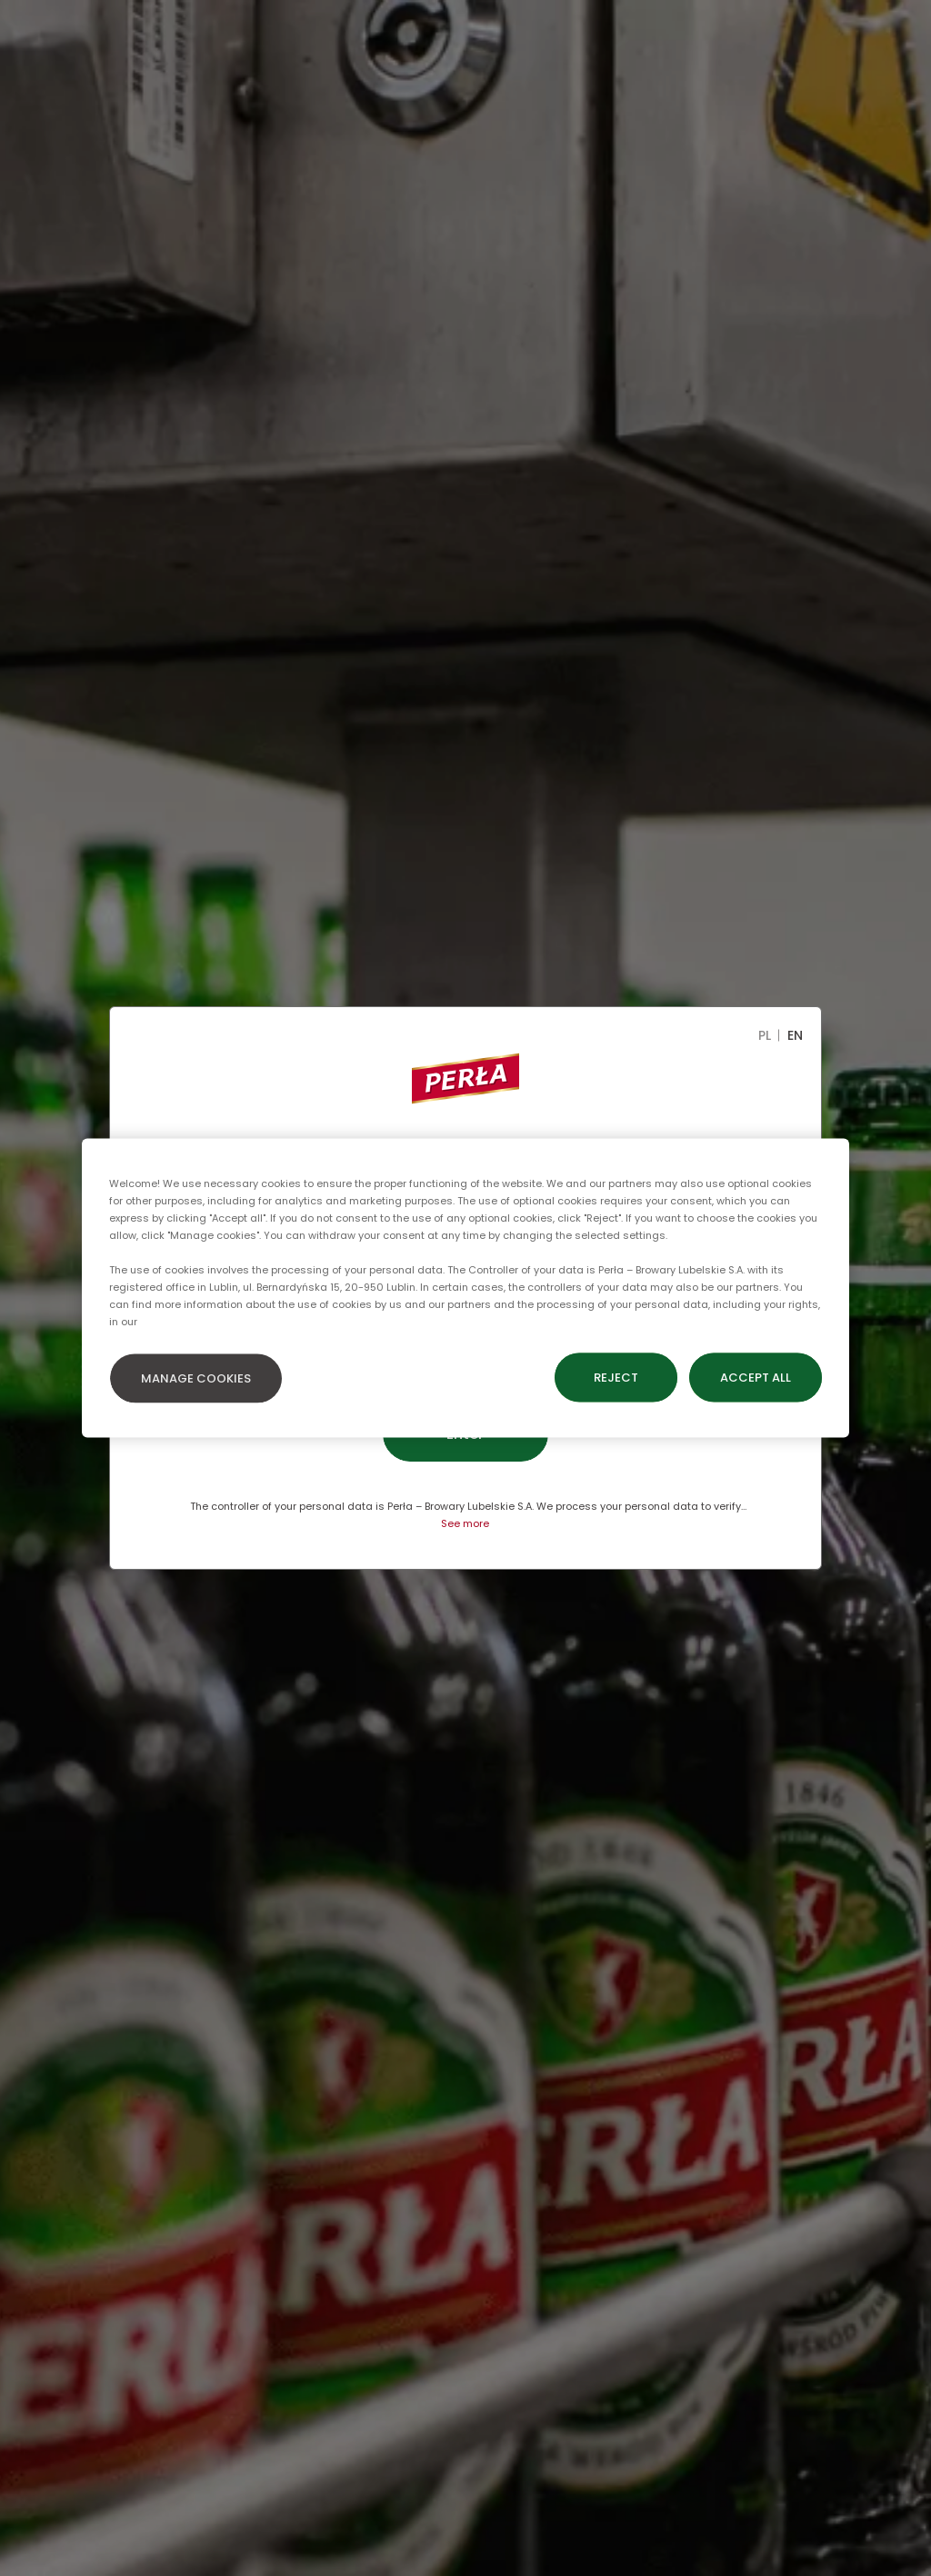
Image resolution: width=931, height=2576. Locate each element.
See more (465, 1523)
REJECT (616, 1377)
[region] (466, 1288)
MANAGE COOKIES (196, 1378)
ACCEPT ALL (755, 1377)
